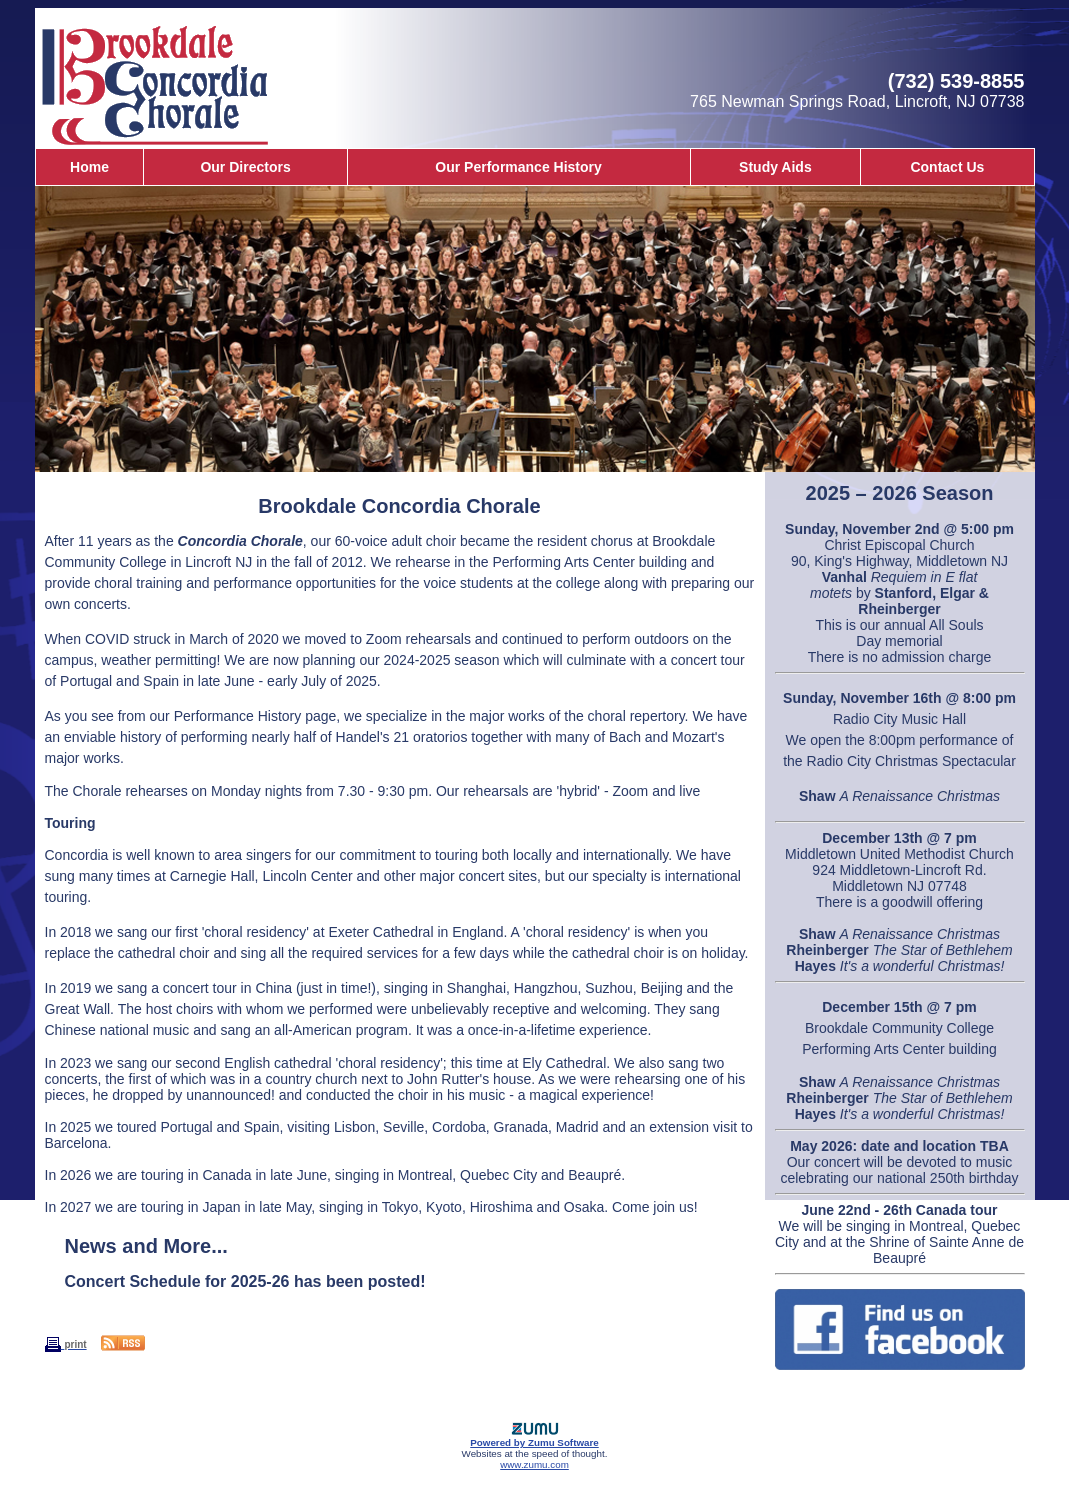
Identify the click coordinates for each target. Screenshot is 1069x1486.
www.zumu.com (534, 1464)
